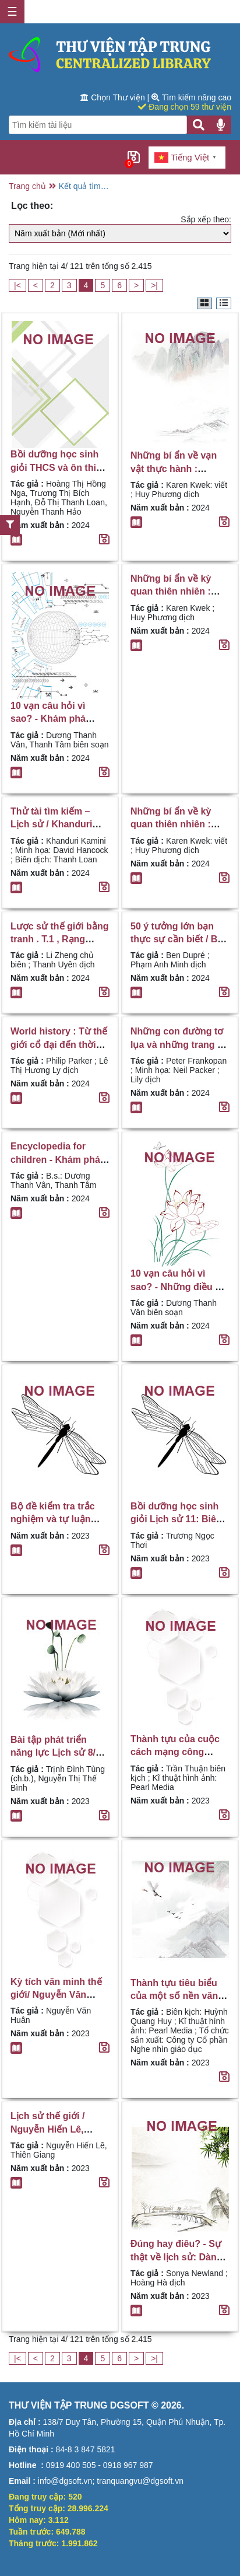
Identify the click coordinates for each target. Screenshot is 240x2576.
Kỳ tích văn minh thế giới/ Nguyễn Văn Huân (56, 1995)
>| (154, 285)
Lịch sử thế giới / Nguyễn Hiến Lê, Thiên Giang (47, 2129)
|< (17, 285)
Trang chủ (27, 186)
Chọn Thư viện (113, 97)
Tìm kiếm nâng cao (191, 97)
